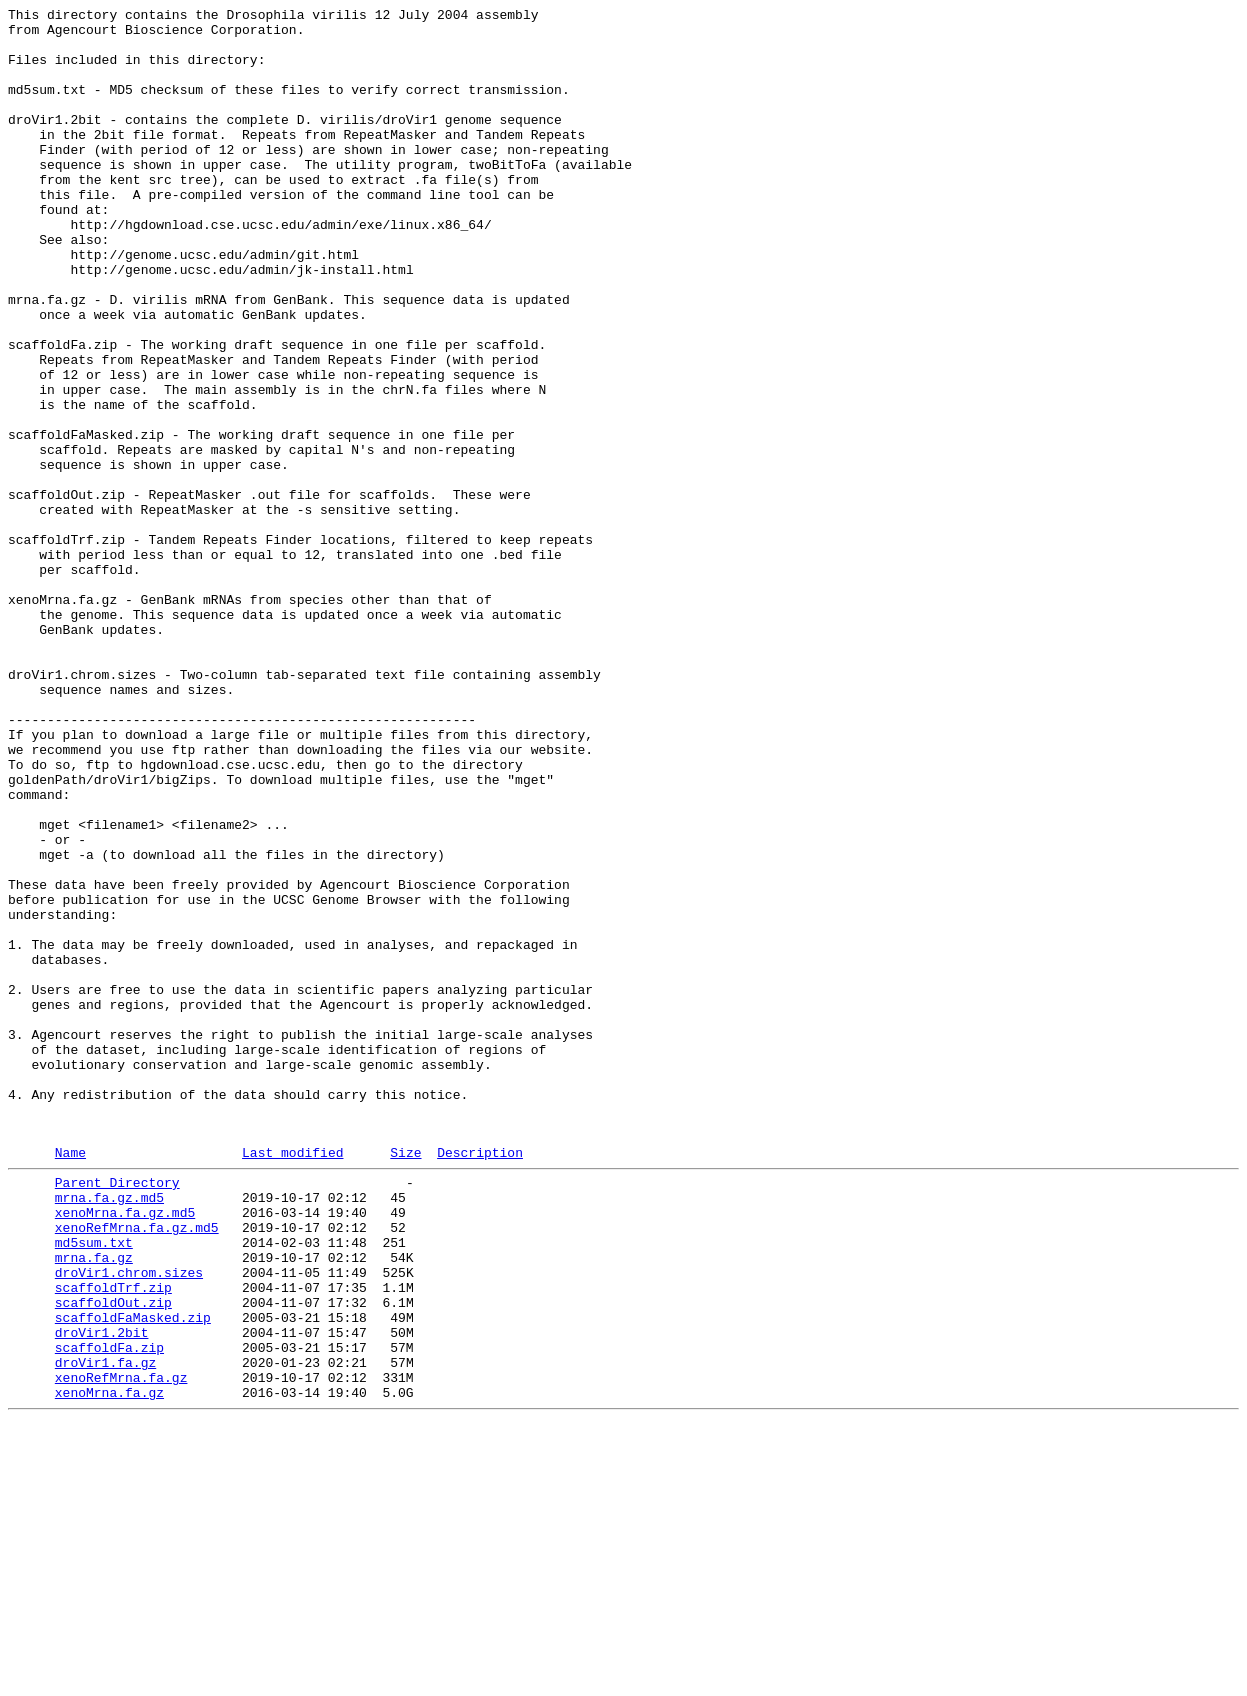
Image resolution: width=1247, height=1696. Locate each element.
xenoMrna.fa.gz (109, 1665)
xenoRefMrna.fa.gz (121, 1647)
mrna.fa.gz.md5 (109, 1431)
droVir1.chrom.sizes (129, 1521)
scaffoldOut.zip (113, 1557)
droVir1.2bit (102, 1593)
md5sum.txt (94, 1485)
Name (70, 1380)
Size (405, 1380)
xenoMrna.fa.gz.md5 (125, 1449)
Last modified (292, 1380)
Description (480, 1380)
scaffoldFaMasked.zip (133, 1575)
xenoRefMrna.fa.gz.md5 (137, 1467)
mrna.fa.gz (94, 1503)
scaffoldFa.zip (109, 1611)
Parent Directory (117, 1413)
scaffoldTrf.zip (113, 1539)
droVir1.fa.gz (105, 1629)
